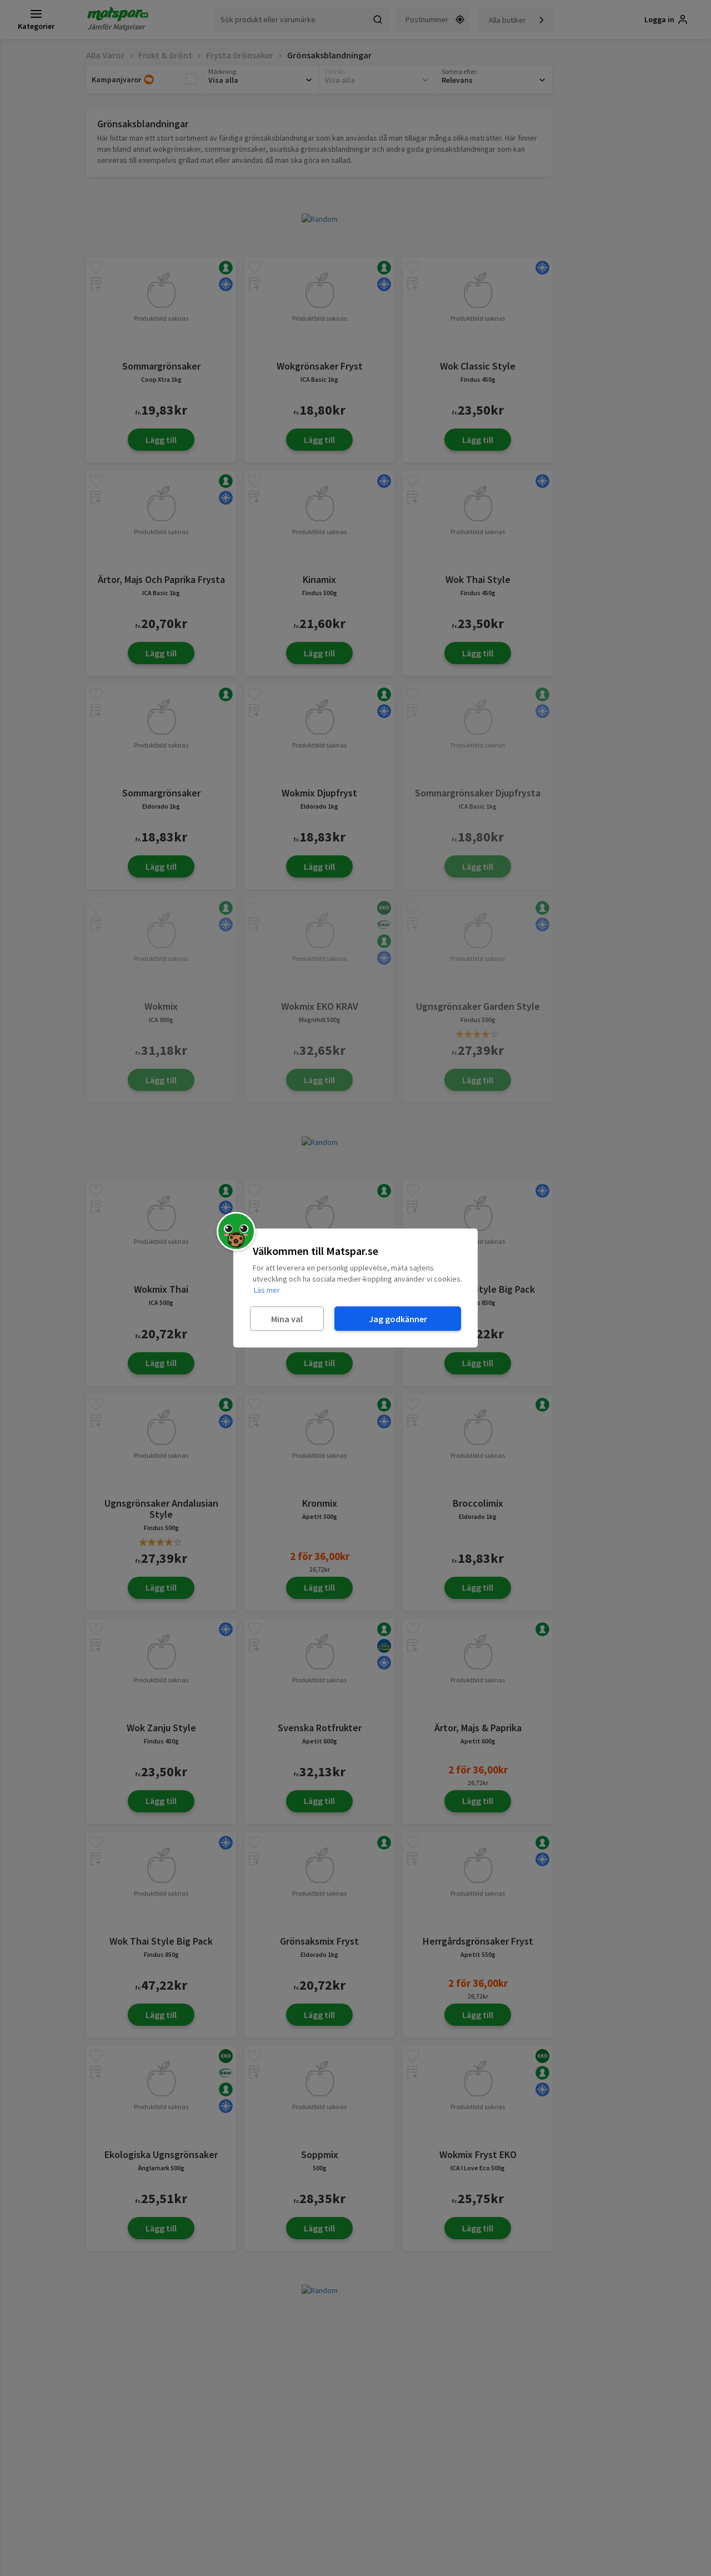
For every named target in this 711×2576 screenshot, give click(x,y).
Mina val (287, 1318)
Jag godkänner (398, 1318)
